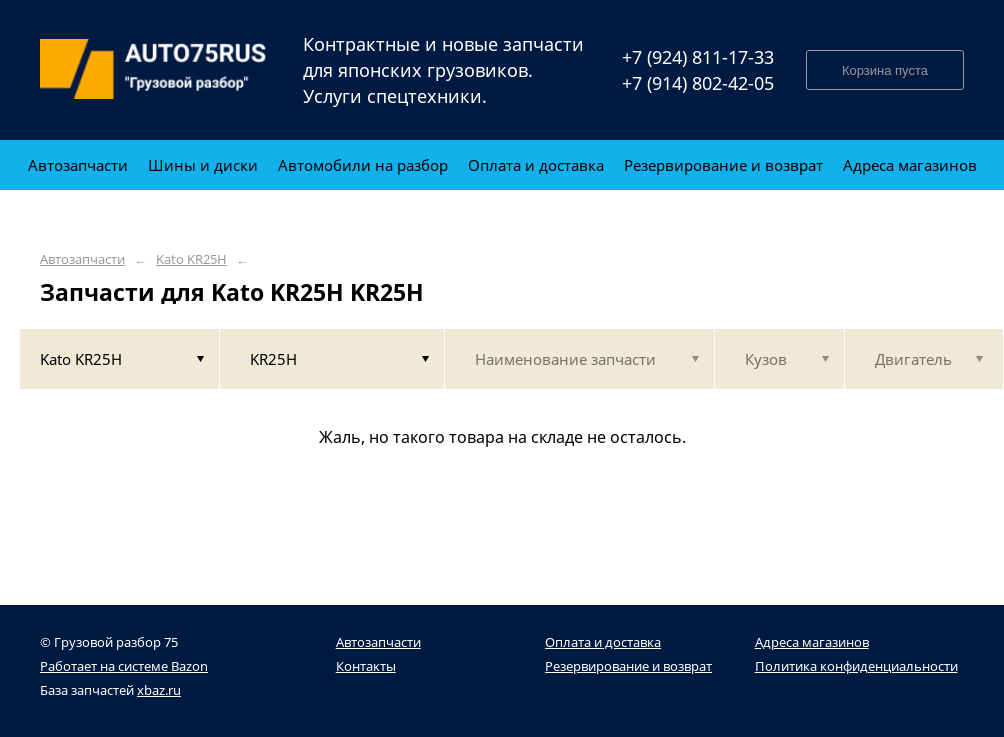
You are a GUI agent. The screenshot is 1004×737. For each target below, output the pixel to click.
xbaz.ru (159, 690)
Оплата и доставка (603, 642)
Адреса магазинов (812, 642)
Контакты (366, 666)
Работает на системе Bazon (124, 666)
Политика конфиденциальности (856, 666)
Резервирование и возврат (628, 666)
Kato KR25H (191, 259)
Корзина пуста (885, 70)
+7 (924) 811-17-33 (698, 57)
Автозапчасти (82, 259)
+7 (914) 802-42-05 (698, 83)
